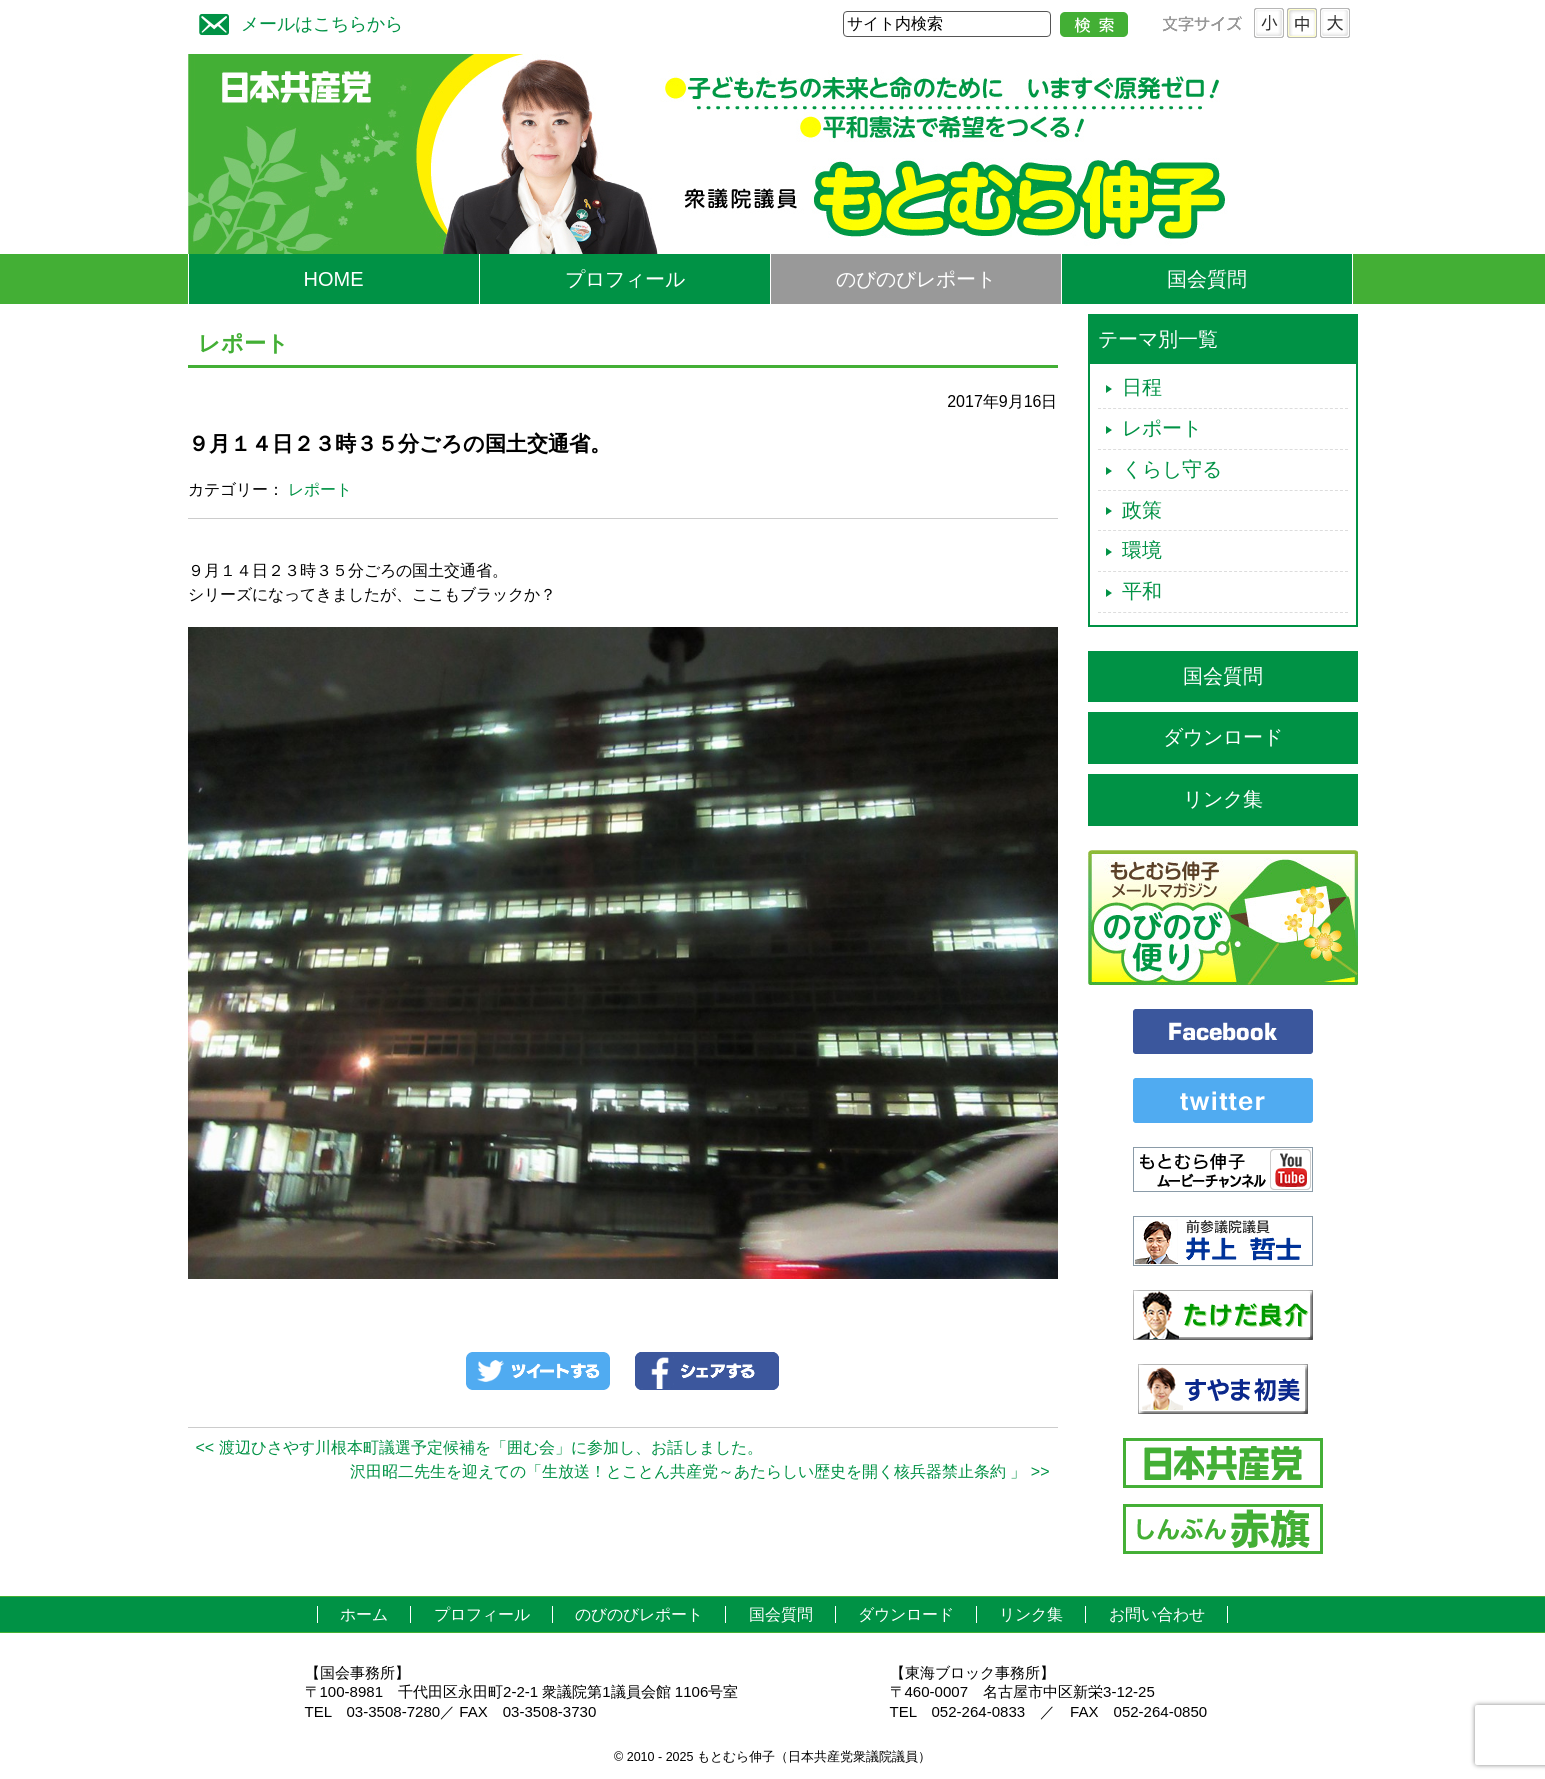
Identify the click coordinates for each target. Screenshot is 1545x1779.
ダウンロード (1223, 737)
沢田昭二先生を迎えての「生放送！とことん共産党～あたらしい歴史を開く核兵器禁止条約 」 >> (700, 1471)
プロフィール (625, 279)
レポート (320, 489)
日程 (1142, 387)
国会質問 (1207, 279)
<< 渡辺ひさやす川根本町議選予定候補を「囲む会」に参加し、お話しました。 (479, 1447)
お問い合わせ (1157, 1614)
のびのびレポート (916, 279)
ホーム (364, 1614)
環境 (1142, 550)
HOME (334, 279)
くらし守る (1172, 469)
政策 (1142, 510)
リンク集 (1223, 799)
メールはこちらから (296, 21)
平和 (1142, 591)
